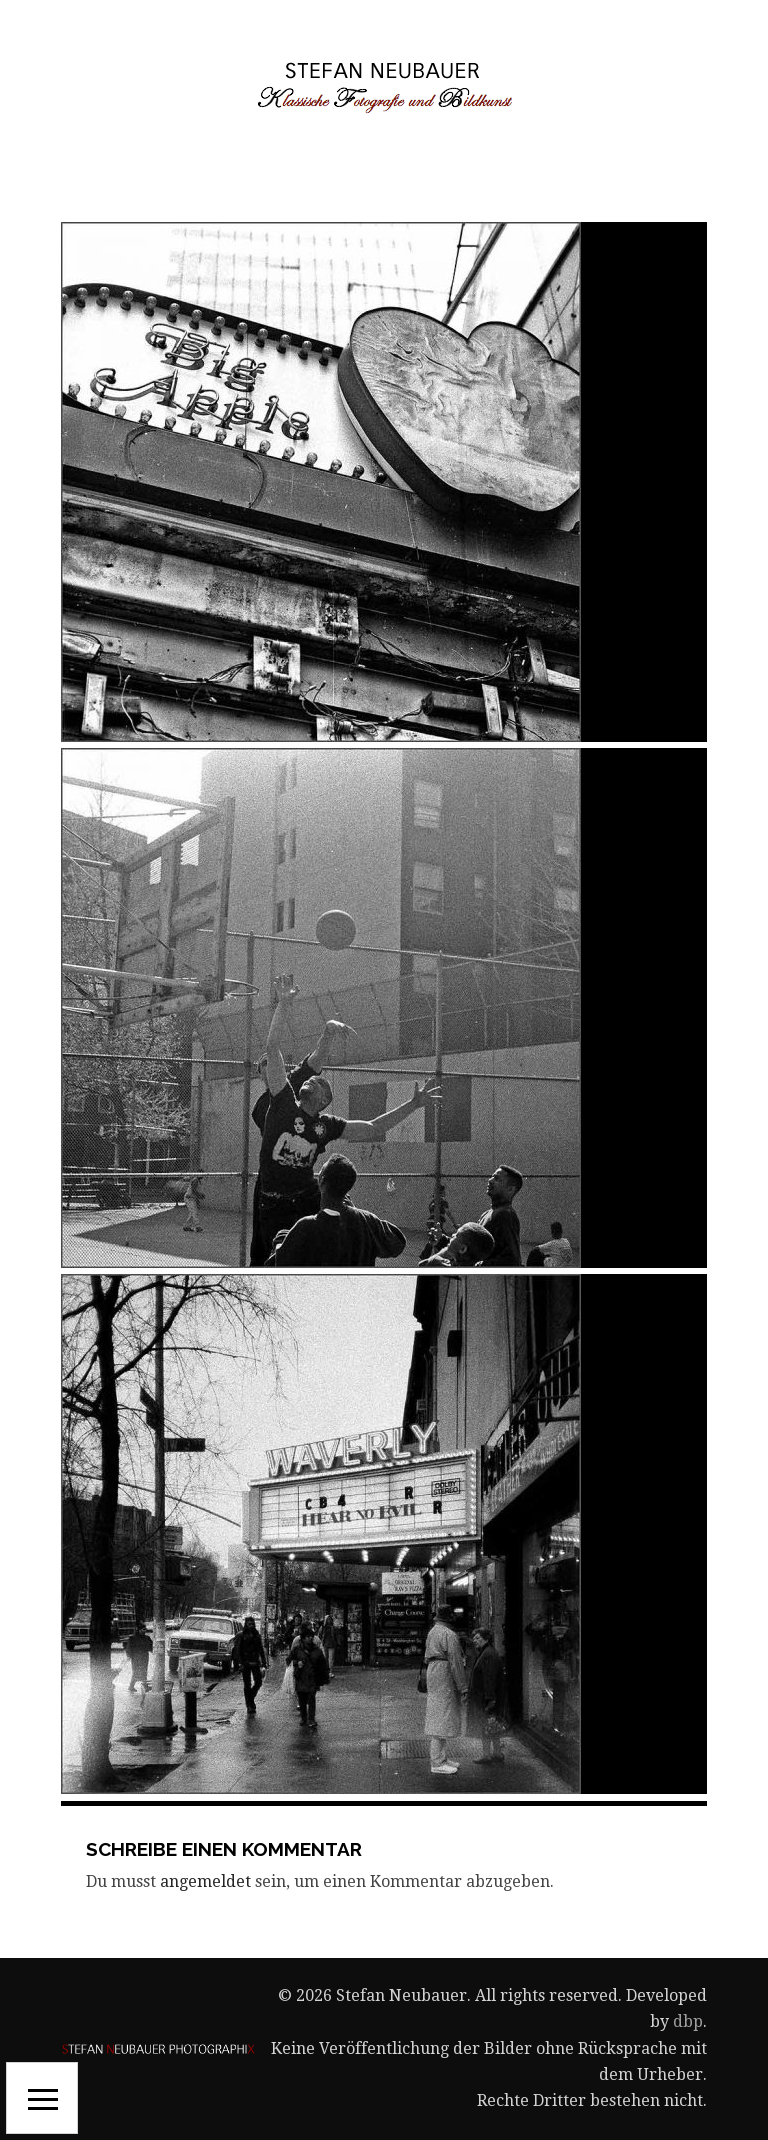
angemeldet (205, 1881)
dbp (688, 2021)
